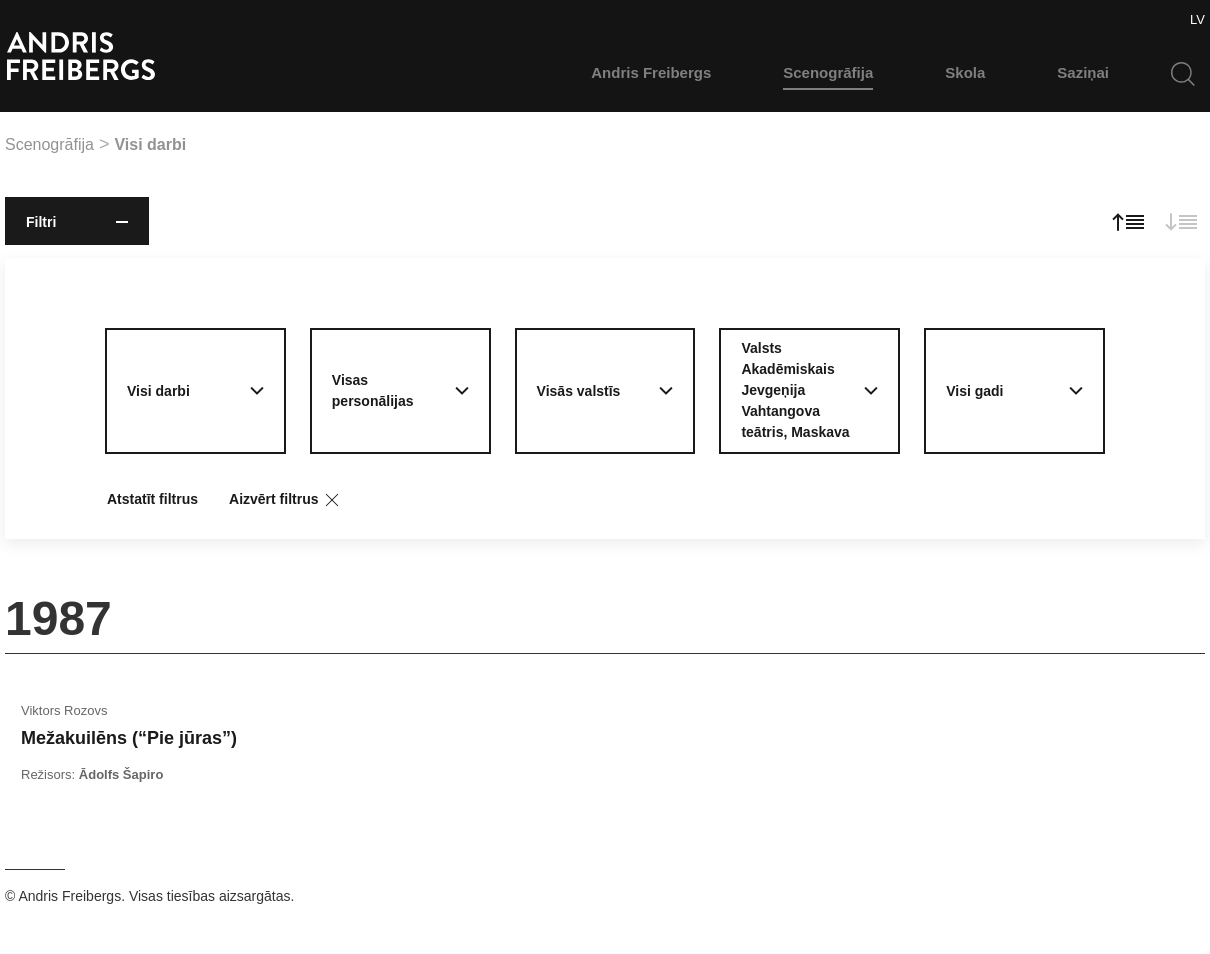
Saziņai (1083, 72)
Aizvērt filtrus (285, 500)
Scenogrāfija (828, 72)
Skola (965, 72)
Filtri (77, 222)
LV (1197, 19)
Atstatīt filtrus (152, 499)
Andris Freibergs (651, 72)
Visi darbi (150, 144)
